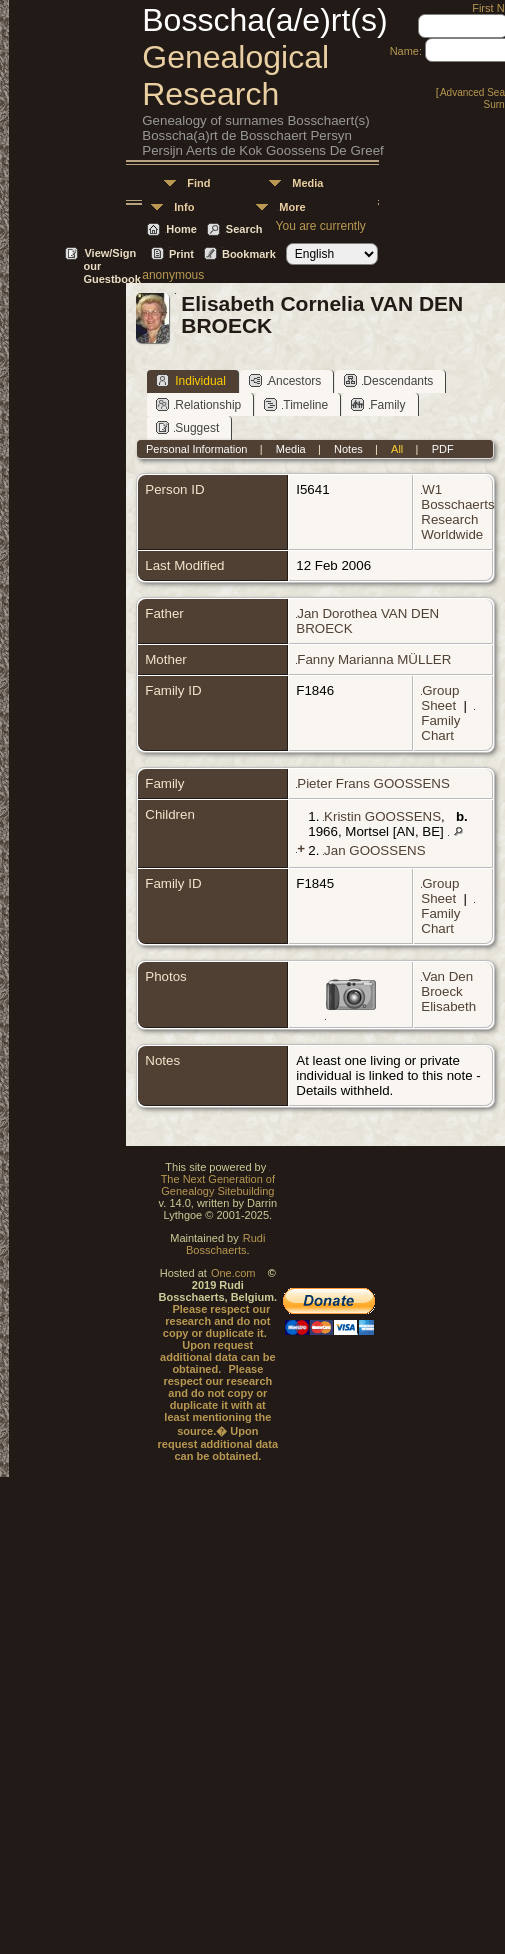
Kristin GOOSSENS (382, 816)
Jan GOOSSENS (374, 850)
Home (181, 229)
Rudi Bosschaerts (225, 1244)
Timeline (296, 404)
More (292, 207)
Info (184, 207)
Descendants (388, 380)
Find (198, 183)
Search (244, 229)
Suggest (187, 427)
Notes (348, 449)
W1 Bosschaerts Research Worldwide (457, 512)
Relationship (198, 404)
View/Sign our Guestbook (111, 254)
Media (307, 183)
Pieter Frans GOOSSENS (373, 783)
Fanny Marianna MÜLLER (374, 659)
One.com (233, 1273)
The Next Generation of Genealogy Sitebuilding (218, 1185)
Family (378, 404)
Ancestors (285, 380)
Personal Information (197, 449)
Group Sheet (440, 698)
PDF (443, 449)
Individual (191, 380)
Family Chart (440, 728)
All (397, 449)
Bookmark (249, 254)
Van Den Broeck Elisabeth (448, 991)
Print (181, 254)
